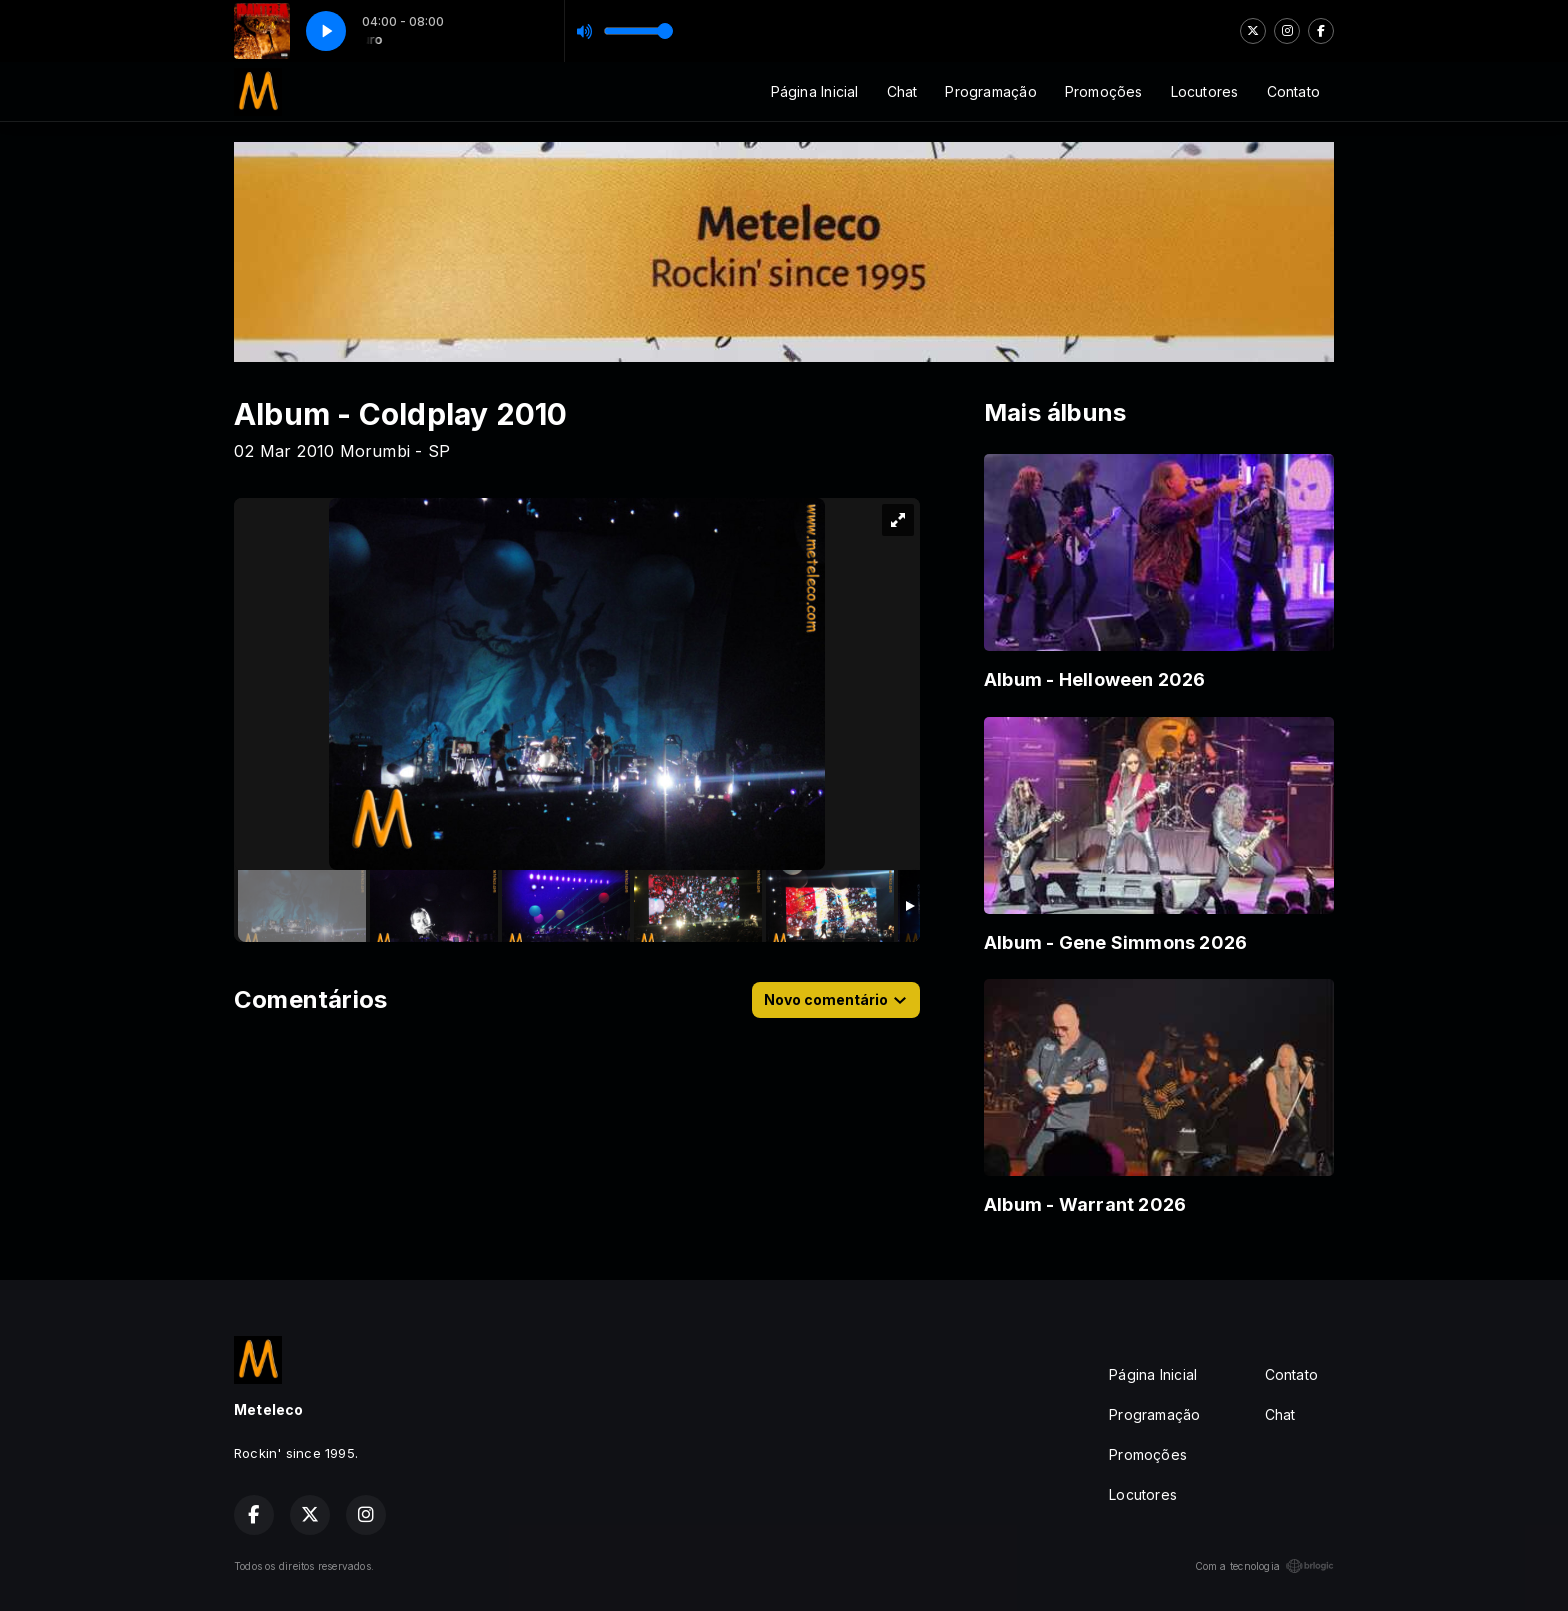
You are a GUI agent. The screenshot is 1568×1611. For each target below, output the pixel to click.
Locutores (1205, 91)
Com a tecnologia (1264, 1566)
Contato (1293, 91)
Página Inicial (815, 91)
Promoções (1104, 91)
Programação (990, 91)
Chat (902, 91)
